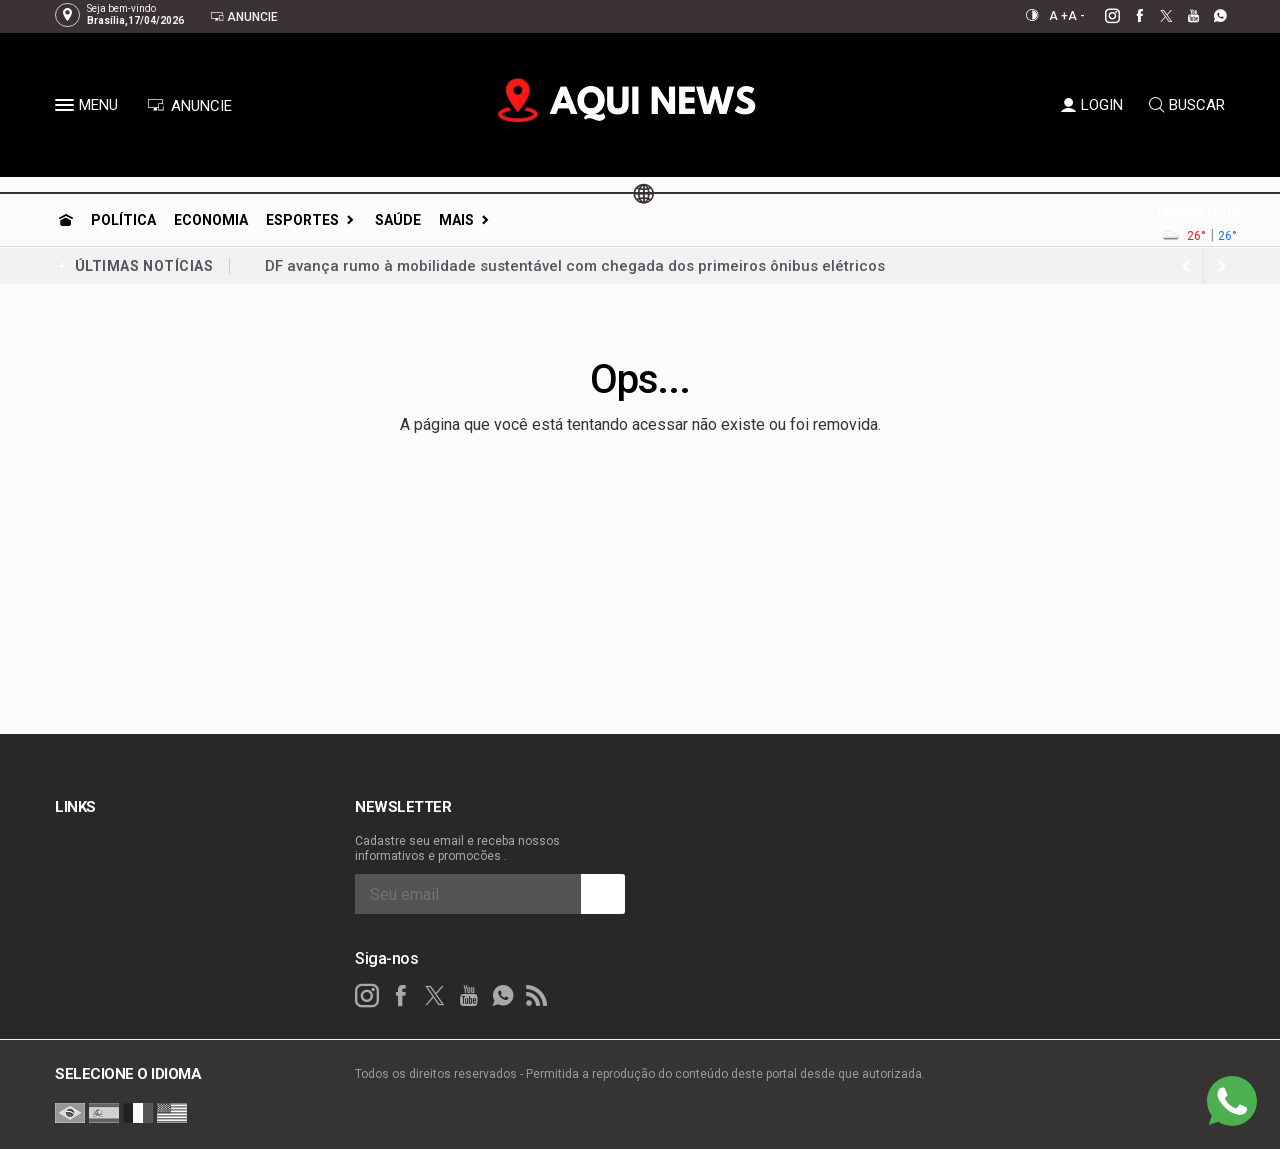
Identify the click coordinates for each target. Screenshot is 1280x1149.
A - (1076, 16)
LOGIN (1092, 105)
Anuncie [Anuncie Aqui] (244, 16)
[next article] (1186, 266)
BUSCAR (1187, 105)
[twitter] (1155, 16)
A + (1058, 16)
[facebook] (1128, 16)
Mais (456, 220)
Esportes (302, 220)
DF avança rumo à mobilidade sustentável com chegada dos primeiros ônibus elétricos (575, 266)
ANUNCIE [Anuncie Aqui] (189, 106)
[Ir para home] (66, 220)
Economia (211, 220)
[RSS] (537, 996)
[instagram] (1101, 16)
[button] (67, 109)
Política (123, 220)
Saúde (398, 220)
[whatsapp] (1209, 16)
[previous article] (1222, 266)
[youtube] (1182, 16)
